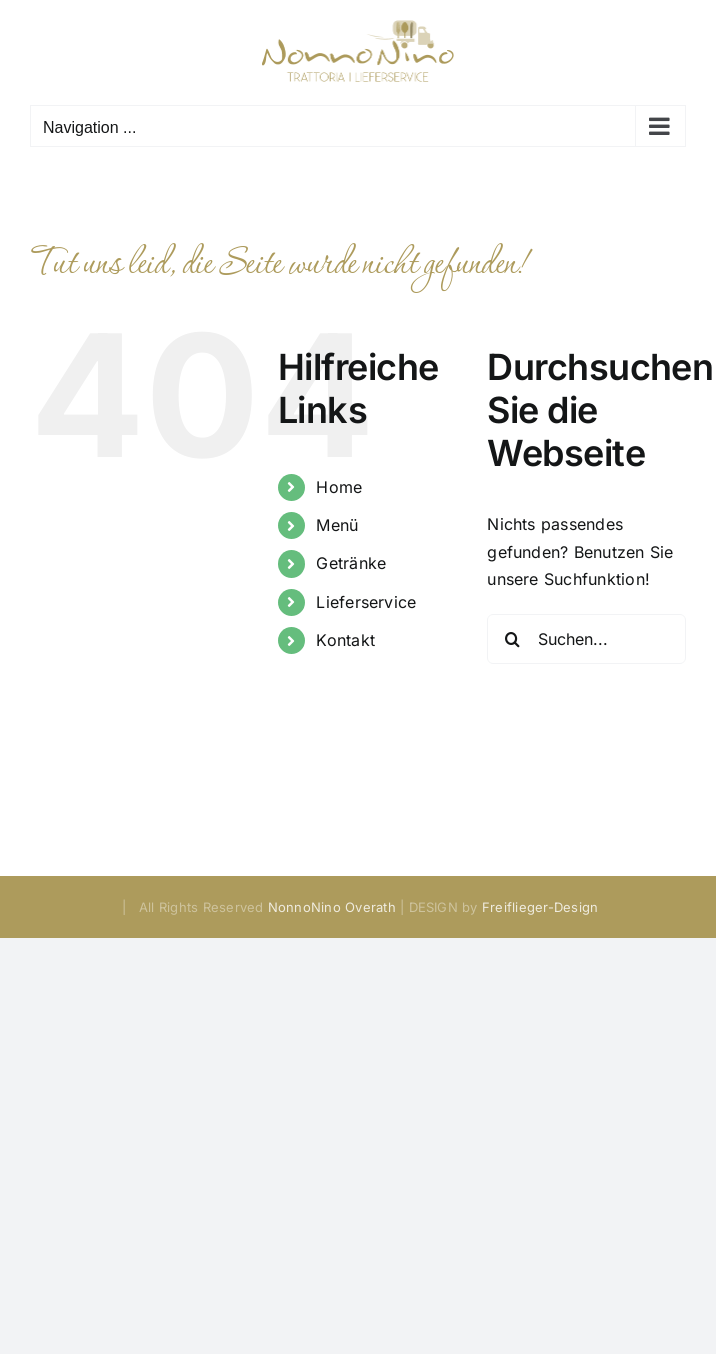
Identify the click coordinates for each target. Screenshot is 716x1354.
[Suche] (512, 639)
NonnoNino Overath (332, 907)
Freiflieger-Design (540, 907)
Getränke (351, 563)
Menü (337, 525)
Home (339, 487)
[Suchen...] (586, 639)
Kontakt (345, 640)
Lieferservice (366, 602)
